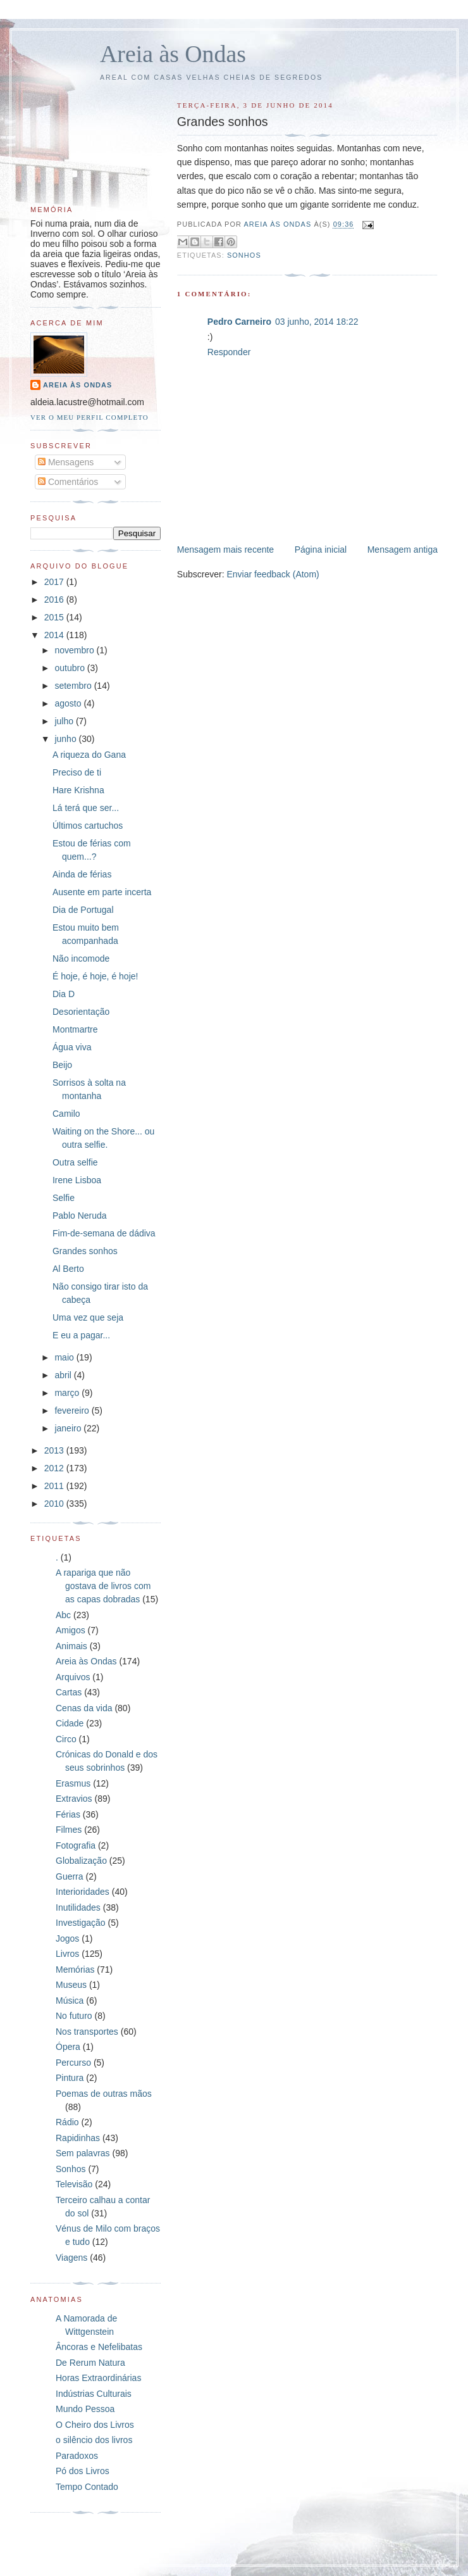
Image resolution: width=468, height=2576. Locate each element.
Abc (63, 1615)
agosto (68, 703)
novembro (75, 650)
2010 (55, 1503)
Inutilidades (78, 1907)
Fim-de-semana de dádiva (104, 1233)
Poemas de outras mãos (104, 2094)
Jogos (67, 1938)
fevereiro (72, 1410)
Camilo (66, 1114)
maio (65, 1357)
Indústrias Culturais (94, 2394)
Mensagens (66, 462)
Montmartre (75, 1029)
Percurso (73, 2063)
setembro (74, 686)
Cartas (69, 1692)
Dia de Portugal (83, 910)
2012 (55, 1468)
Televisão (74, 2184)
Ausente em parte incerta (101, 892)
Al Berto (68, 1269)
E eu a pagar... (81, 1335)
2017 (55, 582)
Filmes (69, 1830)
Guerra (69, 1876)
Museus (71, 1985)
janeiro (68, 1428)
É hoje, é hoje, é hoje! (95, 976)
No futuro (74, 2016)
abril (63, 1375)
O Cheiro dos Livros (95, 2425)
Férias (68, 1814)
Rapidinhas (78, 2138)
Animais (71, 1646)
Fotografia (75, 1845)
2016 (55, 599)
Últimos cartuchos (87, 825)
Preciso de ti (76, 772)
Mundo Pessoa (85, 2409)
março (68, 1393)
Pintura (69, 2078)
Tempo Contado (87, 2487)
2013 (55, 1450)
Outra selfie (75, 1162)
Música (69, 2000)
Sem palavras (83, 2153)
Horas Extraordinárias (98, 2378)
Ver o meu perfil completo (89, 417)
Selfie (63, 1198)
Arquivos (73, 1677)
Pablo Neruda (79, 1215)
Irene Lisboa (76, 1180)
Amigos (70, 1630)
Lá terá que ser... (85, 808)
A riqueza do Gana (89, 755)
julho (64, 721)
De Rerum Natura (90, 2363)
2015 (55, 617)
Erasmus (73, 1783)
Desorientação (80, 1012)
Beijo (62, 1065)
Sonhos (244, 255)
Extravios (74, 1799)
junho (66, 739)
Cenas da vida (84, 1708)
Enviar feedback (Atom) (272, 574)
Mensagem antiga (402, 549)
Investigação (81, 1923)
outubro (70, 668)
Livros (67, 1954)
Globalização (81, 1861)
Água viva (71, 1047)
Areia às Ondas (173, 54)
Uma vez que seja (87, 1317)
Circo (66, 1739)
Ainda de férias (81, 874)
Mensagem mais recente (225, 549)
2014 (55, 635)
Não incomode (80, 958)
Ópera (68, 2047)
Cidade (69, 1723)
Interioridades (82, 1892)
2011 (55, 1486)
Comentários (68, 482)
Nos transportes (87, 2031)
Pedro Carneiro (239, 322)
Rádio (67, 2122)
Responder (229, 352)
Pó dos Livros (82, 2471)
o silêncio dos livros (94, 2440)
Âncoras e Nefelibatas (99, 2347)
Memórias (75, 1969)
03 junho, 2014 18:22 (317, 322)
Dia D (63, 994)
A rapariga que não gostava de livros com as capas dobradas (103, 1586)
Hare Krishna (78, 790)
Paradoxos (77, 2456)
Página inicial (321, 549)
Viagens (71, 2257)
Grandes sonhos (85, 1251)
